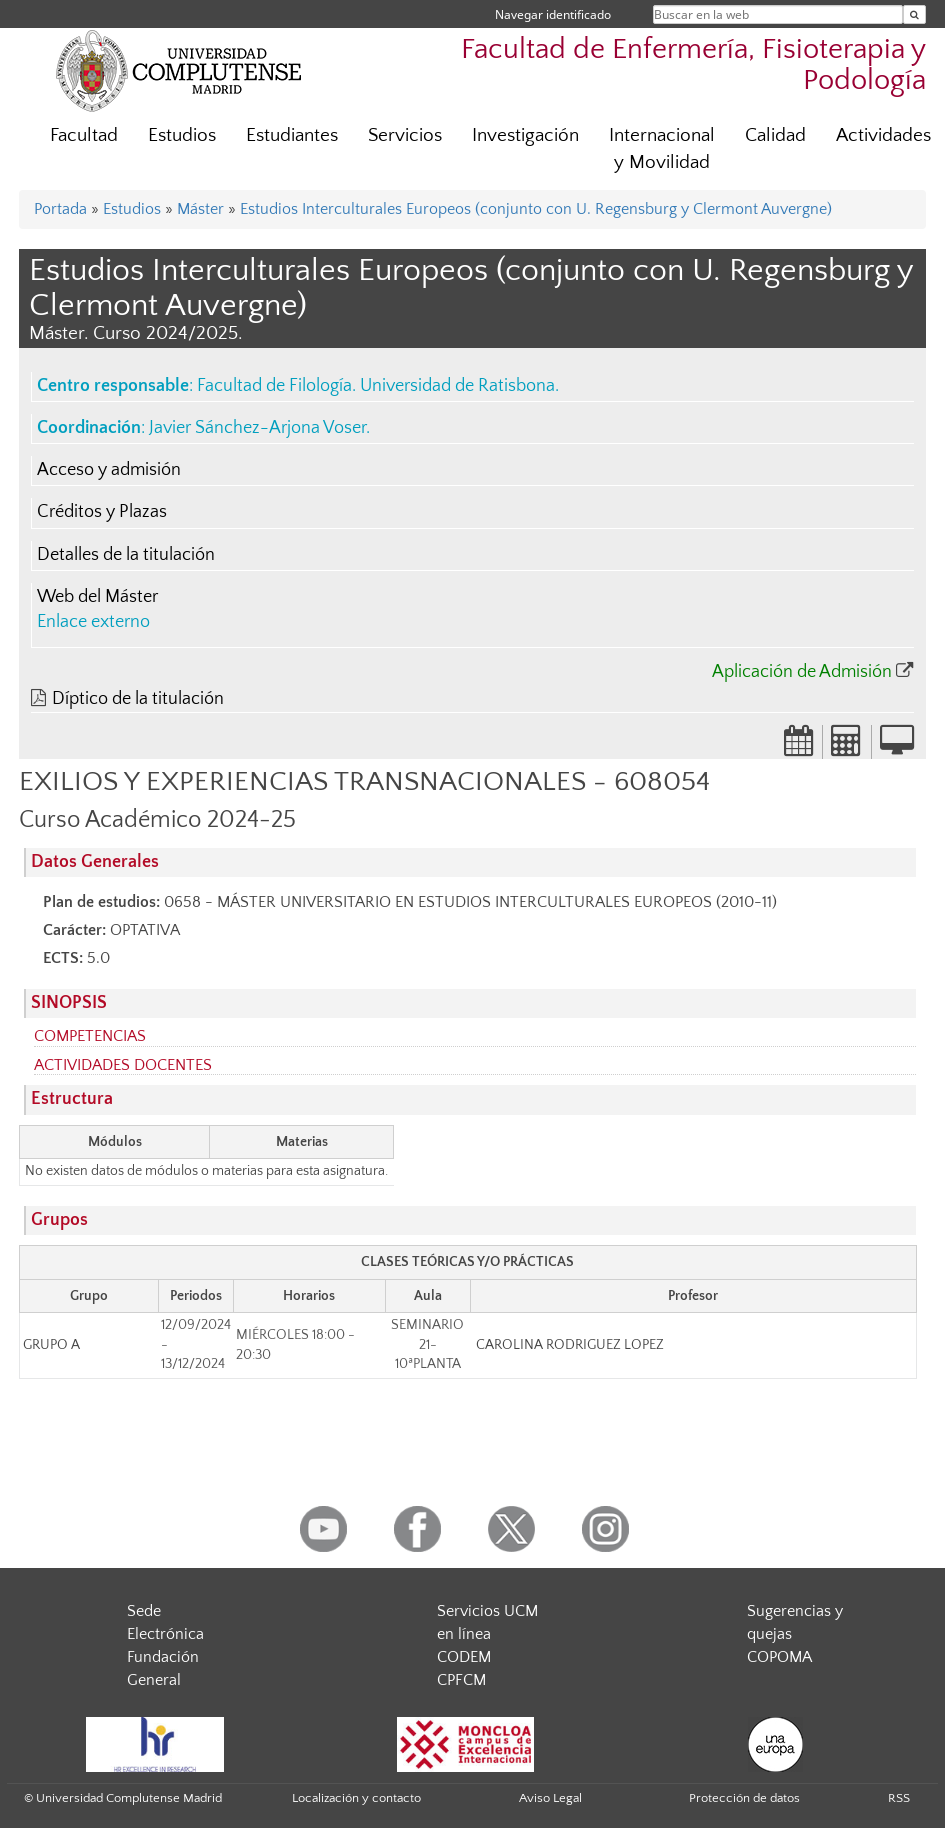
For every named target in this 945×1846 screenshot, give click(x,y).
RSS (899, 1798)
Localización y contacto (356, 1798)
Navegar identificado (553, 14)
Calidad (775, 135)
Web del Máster (97, 597)
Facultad (84, 135)
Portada (60, 209)
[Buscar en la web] (914, 14)
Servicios (405, 135)
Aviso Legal (550, 1798)
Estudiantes (292, 135)
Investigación (525, 135)
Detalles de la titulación (126, 555)
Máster (200, 209)
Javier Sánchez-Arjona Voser (257, 428)
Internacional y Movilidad (662, 149)
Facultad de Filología (274, 386)
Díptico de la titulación (138, 699)
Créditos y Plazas (102, 512)
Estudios (182, 135)
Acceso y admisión (109, 470)
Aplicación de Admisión (802, 672)
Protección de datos (744, 1798)
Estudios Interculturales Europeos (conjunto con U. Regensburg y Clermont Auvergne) (536, 209)
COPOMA (779, 1657)
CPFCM (461, 1680)
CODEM (464, 1657)
